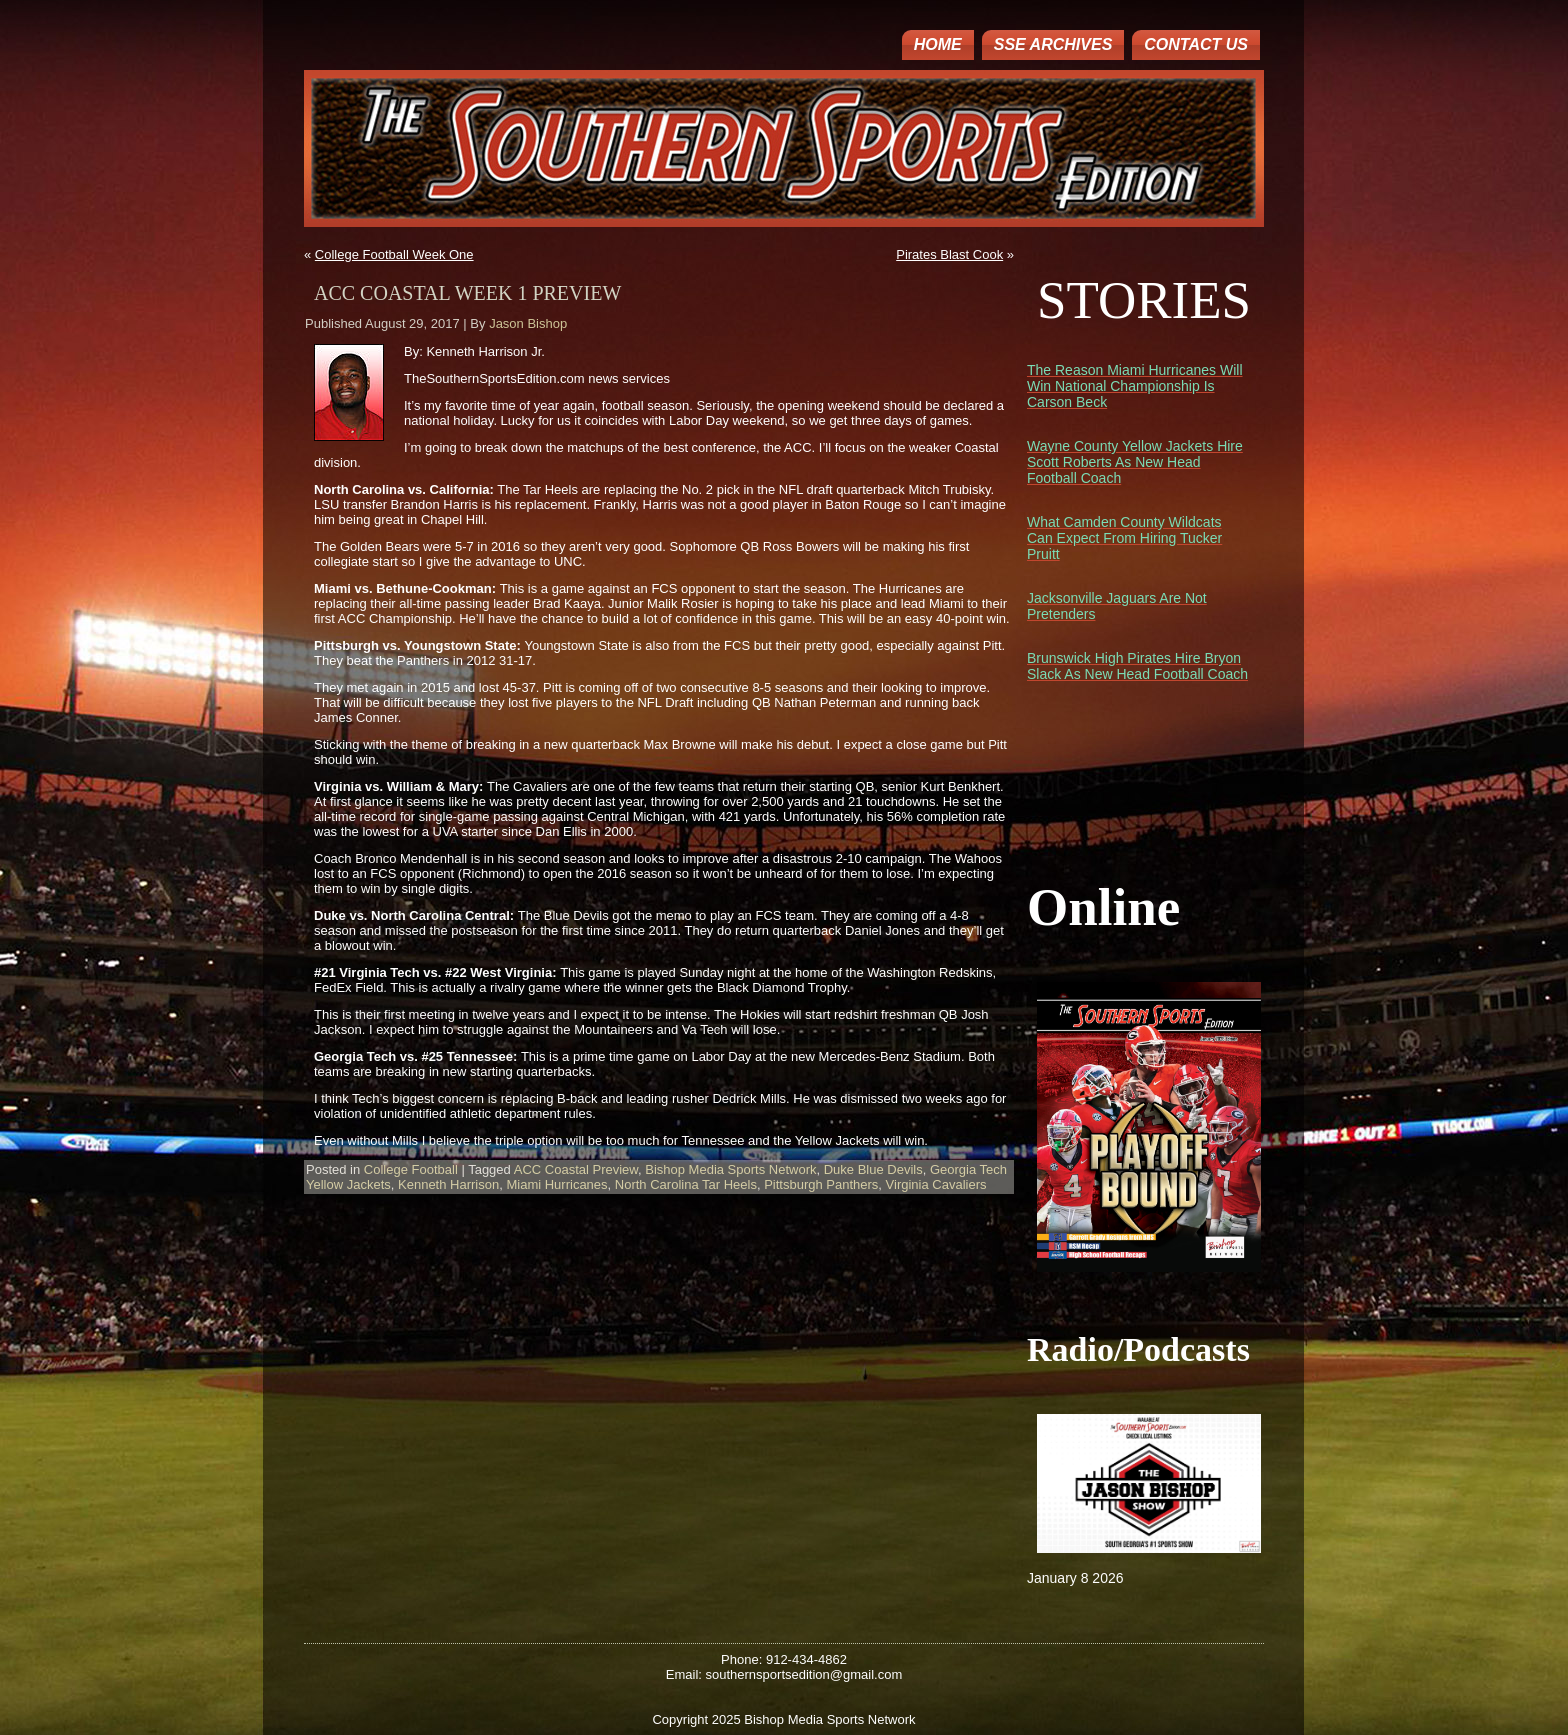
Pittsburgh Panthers (821, 1184)
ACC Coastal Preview (576, 1169)
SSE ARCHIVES (1053, 44)
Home (938, 44)
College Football (411, 1169)
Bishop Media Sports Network (730, 1169)
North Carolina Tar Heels (686, 1184)
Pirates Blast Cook (949, 254)
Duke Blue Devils (873, 1169)
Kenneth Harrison (448, 1184)
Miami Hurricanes (556, 1184)
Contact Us (1196, 44)
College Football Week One (394, 254)
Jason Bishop (528, 323)
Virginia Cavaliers (936, 1184)
